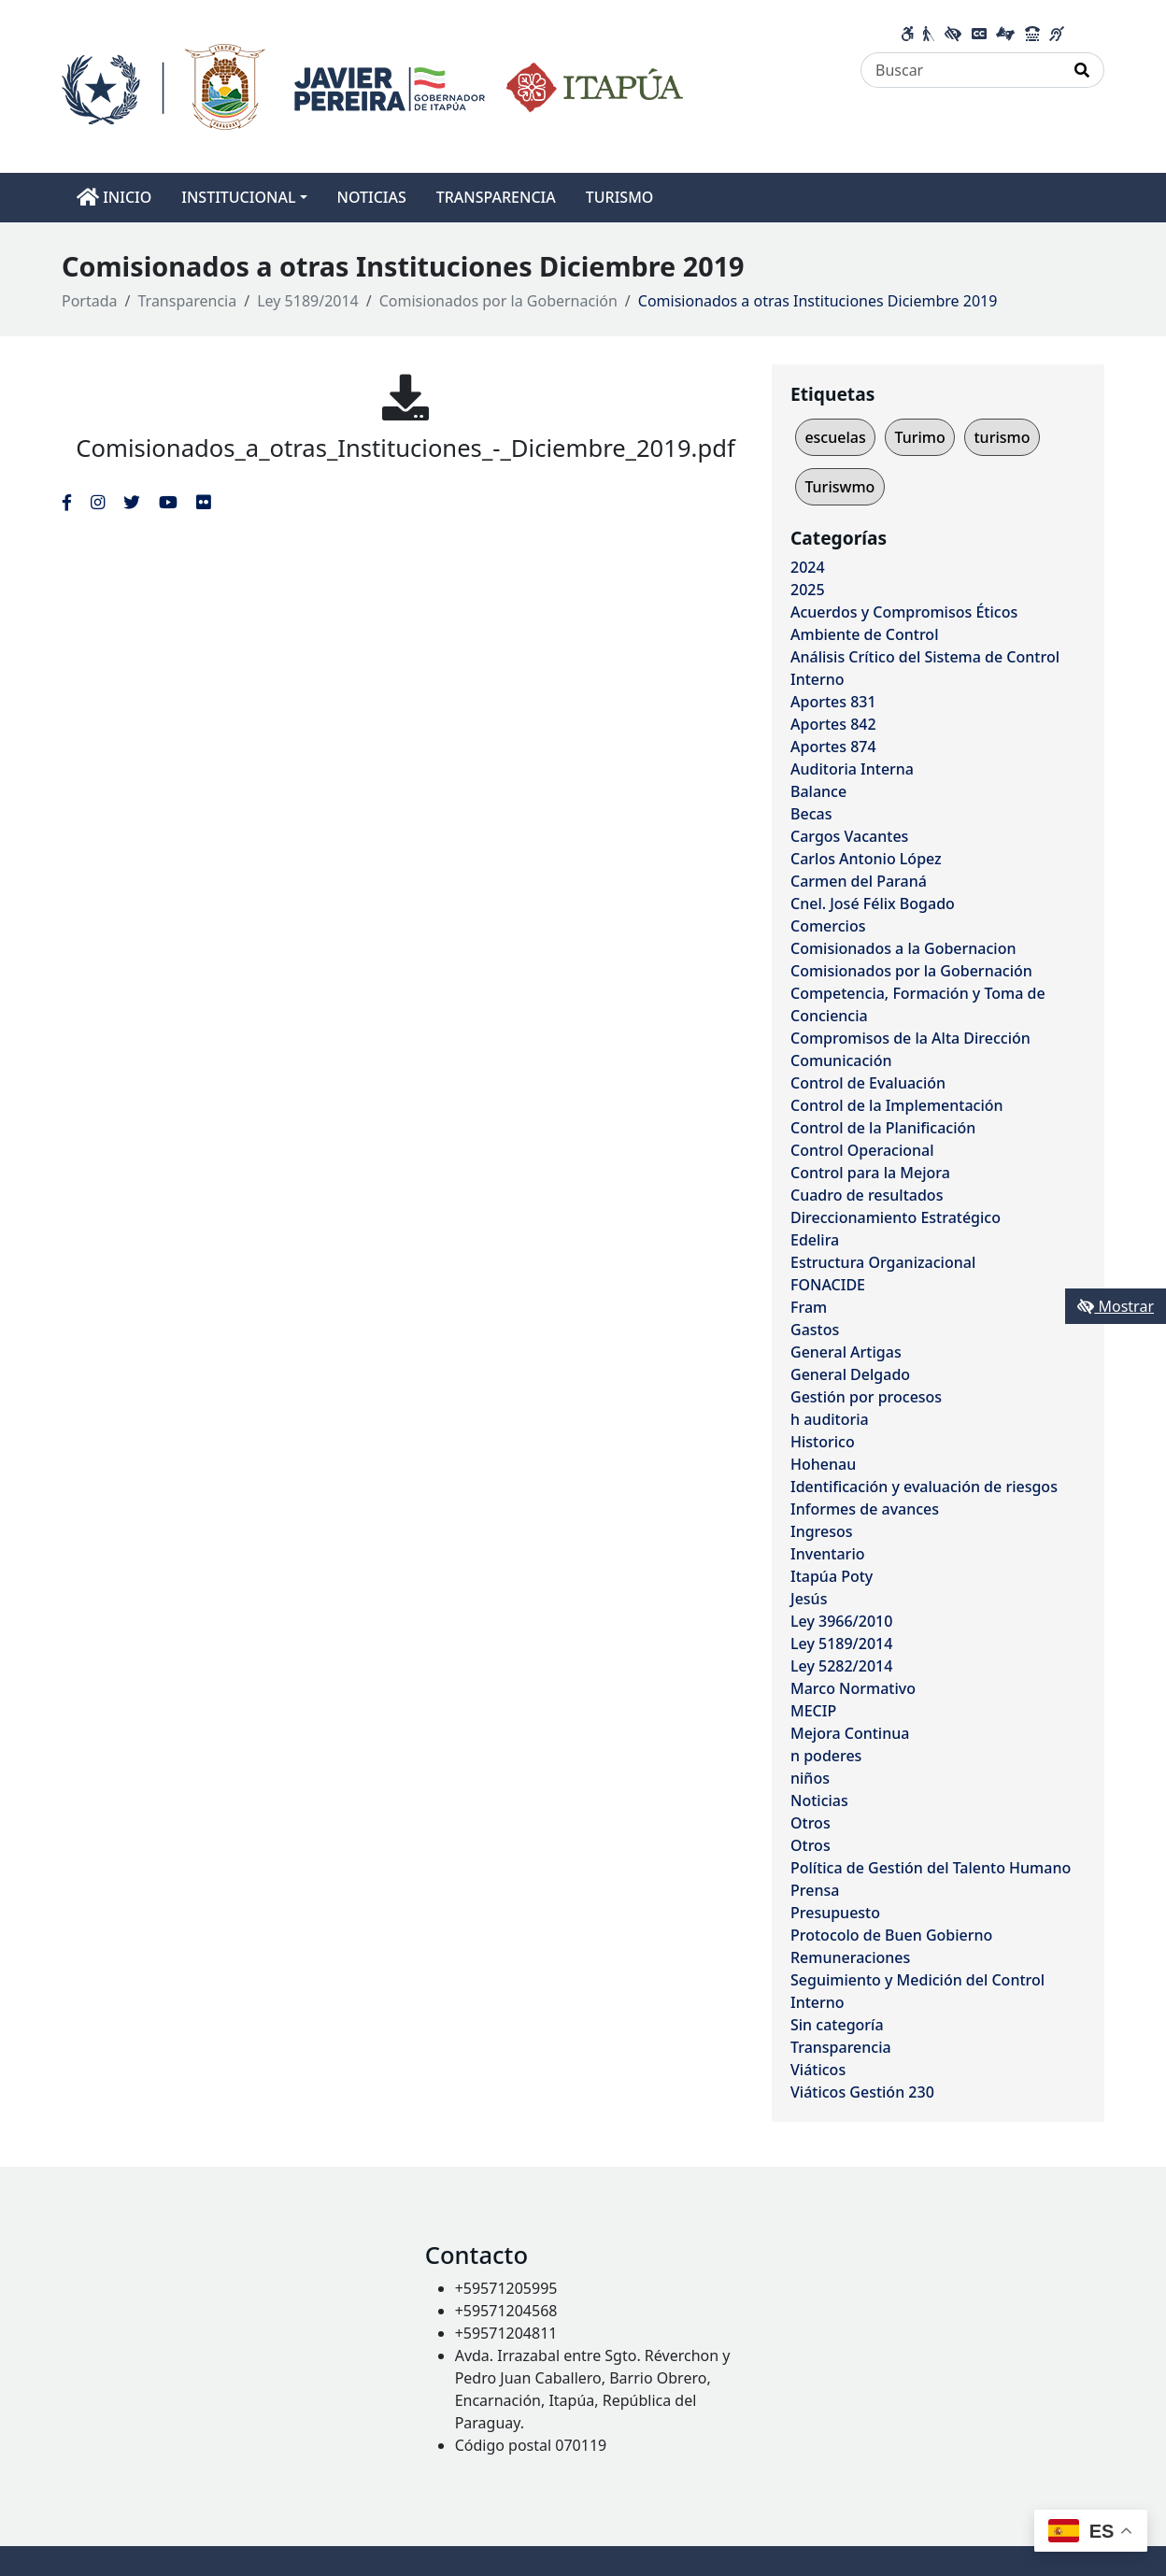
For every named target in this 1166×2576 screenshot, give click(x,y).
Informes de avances (864, 1509)
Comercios (827, 926)
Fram (808, 1307)
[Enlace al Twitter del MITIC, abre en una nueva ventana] (131, 502)
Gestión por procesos (866, 1397)
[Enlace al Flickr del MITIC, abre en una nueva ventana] (203, 502)
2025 (807, 589)
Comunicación (840, 1060)
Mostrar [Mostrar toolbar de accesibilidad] (1115, 1306)
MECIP (813, 1711)
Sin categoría (837, 2024)
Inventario (827, 1554)
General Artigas (846, 1352)
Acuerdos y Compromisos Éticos (903, 612)
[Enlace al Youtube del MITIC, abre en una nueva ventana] (168, 502)
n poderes (825, 1755)
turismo (1002, 437)
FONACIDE (827, 1284)
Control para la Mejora (870, 1172)
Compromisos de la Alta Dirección (910, 1038)
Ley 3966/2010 (841, 1621)
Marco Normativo (853, 1688)
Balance (818, 791)
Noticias (819, 1800)
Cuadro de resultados (866, 1195)
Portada (90, 301)
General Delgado (850, 1374)
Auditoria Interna (852, 769)
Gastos (814, 1329)
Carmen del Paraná (858, 881)
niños (810, 1778)
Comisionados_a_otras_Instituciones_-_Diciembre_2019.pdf (405, 448)
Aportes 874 (833, 746)
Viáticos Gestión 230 (862, 2092)
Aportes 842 (833, 724)
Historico (822, 1441)
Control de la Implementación (896, 1105)
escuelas (834, 437)
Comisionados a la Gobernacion (903, 948)
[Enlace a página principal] (372, 85)
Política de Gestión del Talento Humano (930, 1867)
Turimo (919, 437)
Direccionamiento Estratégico (895, 1217)
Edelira (814, 1240)
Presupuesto (835, 1912)
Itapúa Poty (831, 1576)
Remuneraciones (850, 1957)
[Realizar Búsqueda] (1082, 70)
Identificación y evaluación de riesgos (924, 1486)
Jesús (808, 1598)
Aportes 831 (833, 701)
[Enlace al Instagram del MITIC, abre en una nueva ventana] (98, 502)
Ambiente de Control (864, 634)
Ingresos (821, 1531)
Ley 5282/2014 (841, 1666)
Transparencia (187, 301)
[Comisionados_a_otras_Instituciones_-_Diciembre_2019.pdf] (405, 397)
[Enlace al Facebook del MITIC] (67, 502)
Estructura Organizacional (882, 1262)
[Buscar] (960, 70)
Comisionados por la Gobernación (498, 301)
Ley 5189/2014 (308, 301)
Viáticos (818, 2069)
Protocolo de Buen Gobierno (891, 1935)
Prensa (814, 1890)
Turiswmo (839, 487)
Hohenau (823, 1464)
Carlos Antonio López (866, 858)
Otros (810, 1823)
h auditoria (829, 1419)
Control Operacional (862, 1150)
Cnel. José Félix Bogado (872, 903)
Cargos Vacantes (849, 836)
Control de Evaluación (868, 1083)
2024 (807, 567)
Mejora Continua (849, 1733)
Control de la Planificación (882, 1127)
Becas (811, 814)
